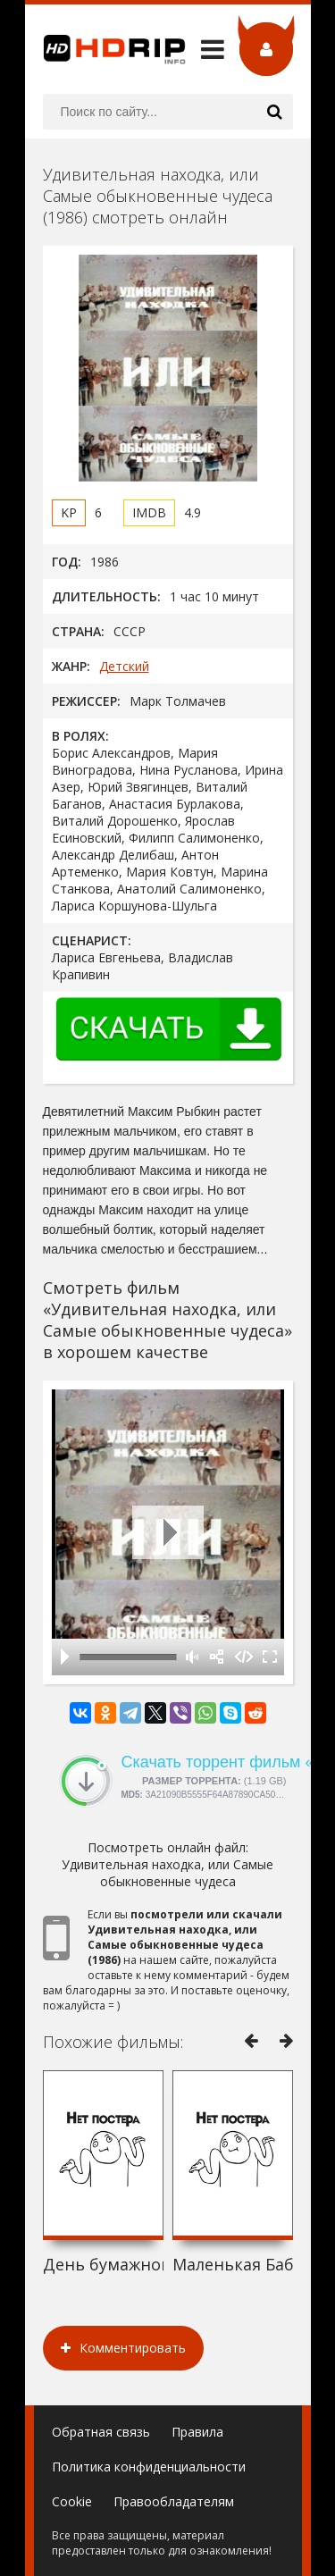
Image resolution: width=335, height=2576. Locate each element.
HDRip (105, 49)
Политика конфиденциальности (149, 2466)
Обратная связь (101, 2431)
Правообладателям (173, 2501)
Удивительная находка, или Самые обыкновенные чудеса (167, 1873)
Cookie (72, 2501)
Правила (197, 2431)
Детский (124, 666)
